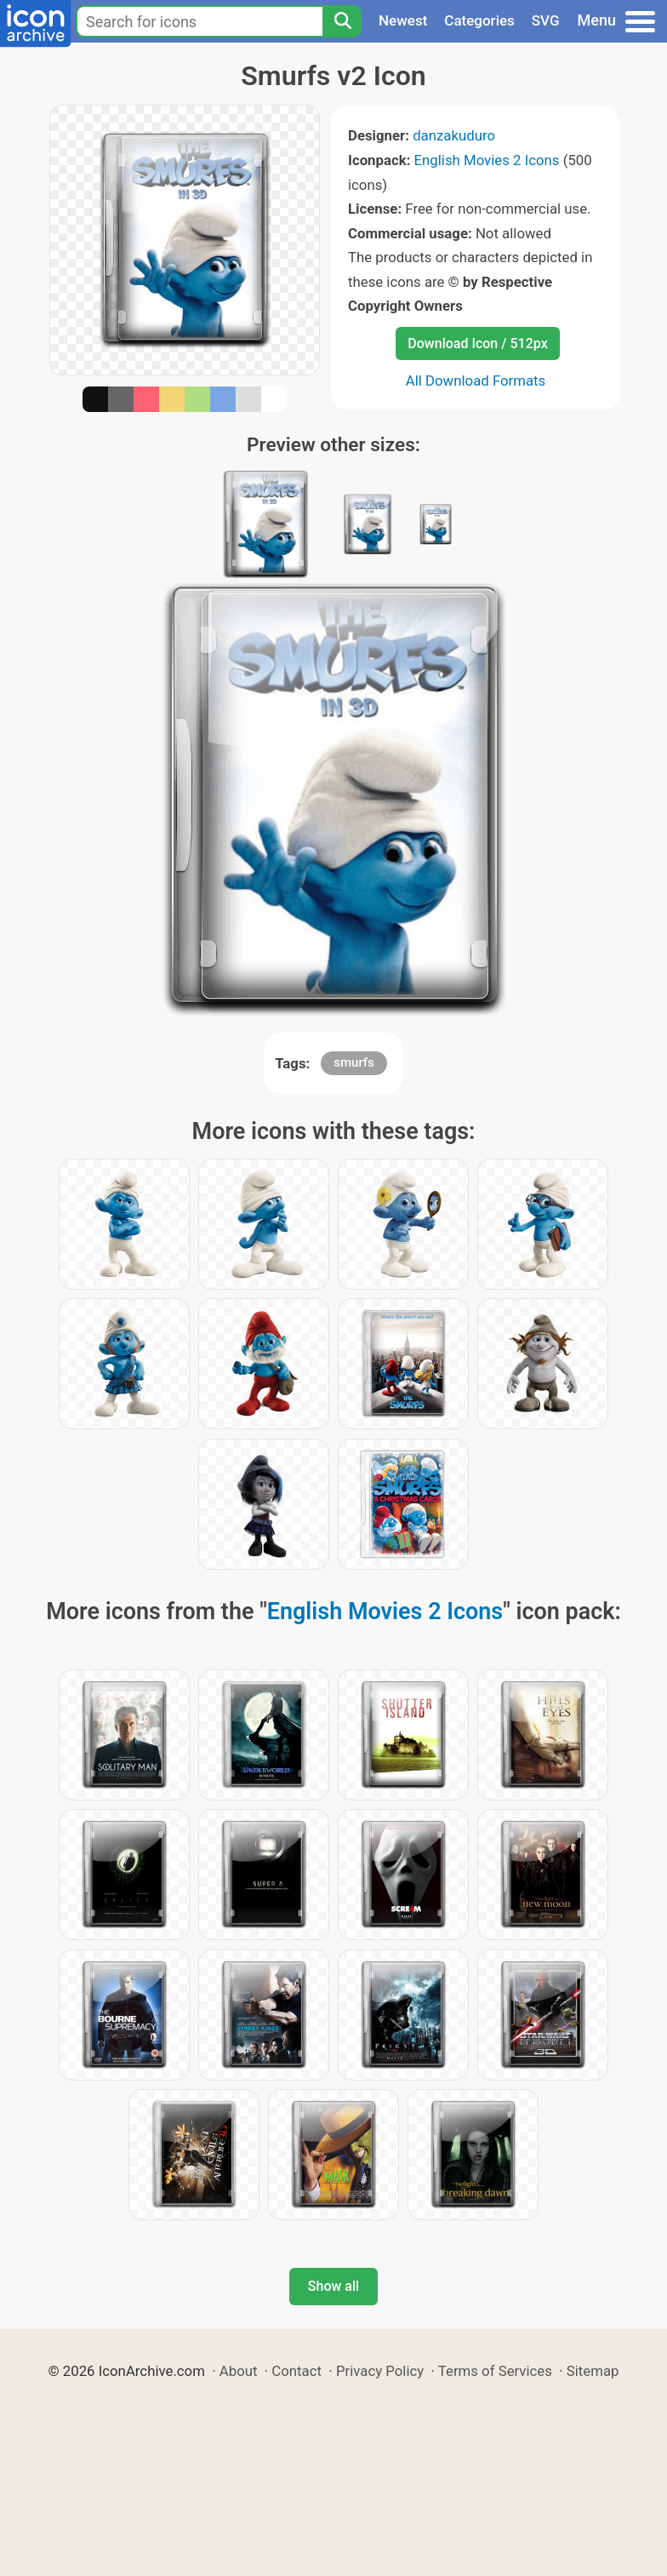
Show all (333, 2286)
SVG (546, 20)
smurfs (354, 1062)
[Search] (342, 21)
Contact (296, 2370)
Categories (479, 20)
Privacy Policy (380, 2370)
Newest (403, 20)
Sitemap (593, 2370)
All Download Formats (476, 380)
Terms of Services (495, 2370)
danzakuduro (454, 135)
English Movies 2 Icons (487, 160)
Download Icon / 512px (477, 343)
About (238, 2370)
